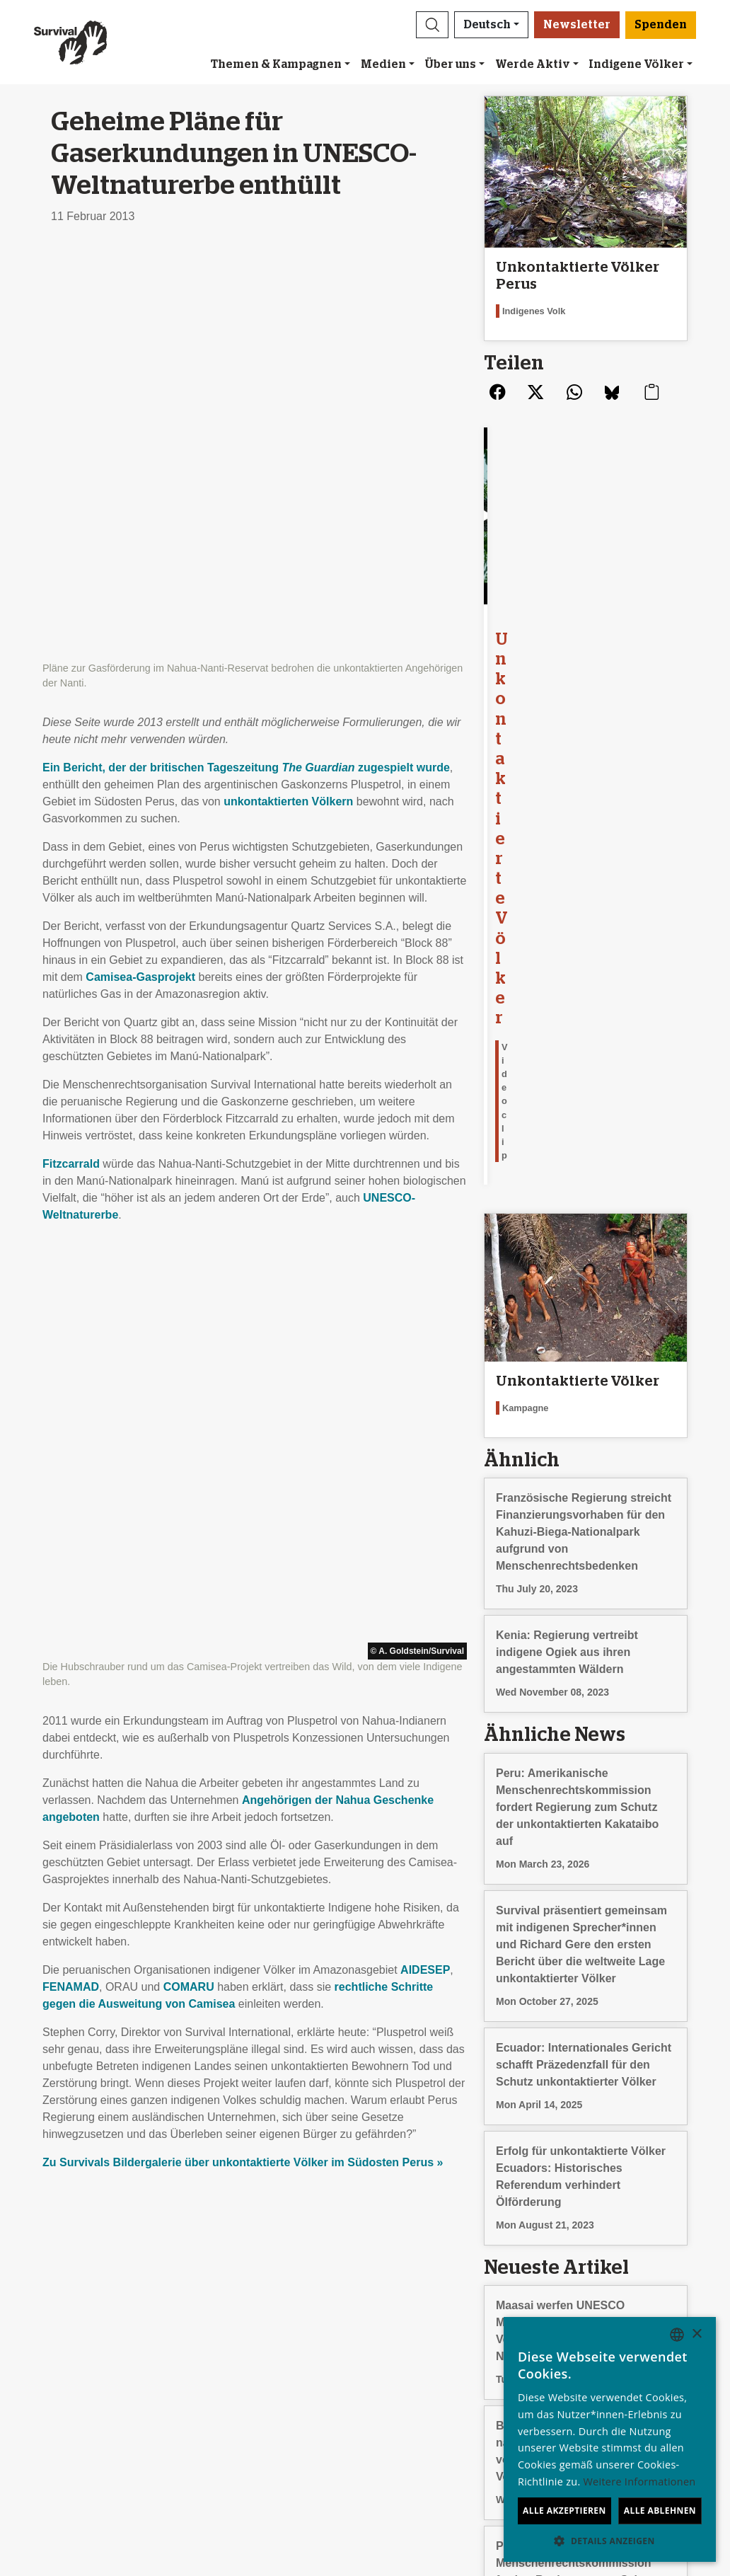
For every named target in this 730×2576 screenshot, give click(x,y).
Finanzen (63, 2375)
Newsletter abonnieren (261, 2341)
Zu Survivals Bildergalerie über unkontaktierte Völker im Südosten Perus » (242, 1347)
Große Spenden (411, 2375)
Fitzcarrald (71, 756)
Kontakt (59, 2409)
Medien (383, 64)
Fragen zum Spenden (425, 2409)
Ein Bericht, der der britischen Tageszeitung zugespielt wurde (246, 360)
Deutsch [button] (487, 24)
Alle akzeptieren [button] (564, 2511)
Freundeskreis (406, 2341)
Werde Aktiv (532, 64)
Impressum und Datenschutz (112, 2392)
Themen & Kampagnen (276, 64)
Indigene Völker (636, 64)
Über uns (450, 64)
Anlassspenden (409, 2358)
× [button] (696, 2334)
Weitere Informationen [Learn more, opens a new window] (640, 2481)
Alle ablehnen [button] (660, 2511)
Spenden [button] (661, 24)
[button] (432, 24)
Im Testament (405, 2392)
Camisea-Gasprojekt (140, 569)
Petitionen (230, 2375)
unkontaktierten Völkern (288, 394)
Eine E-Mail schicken (258, 2358)
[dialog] (610, 2439)
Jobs (52, 2358)
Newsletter (576, 24)
